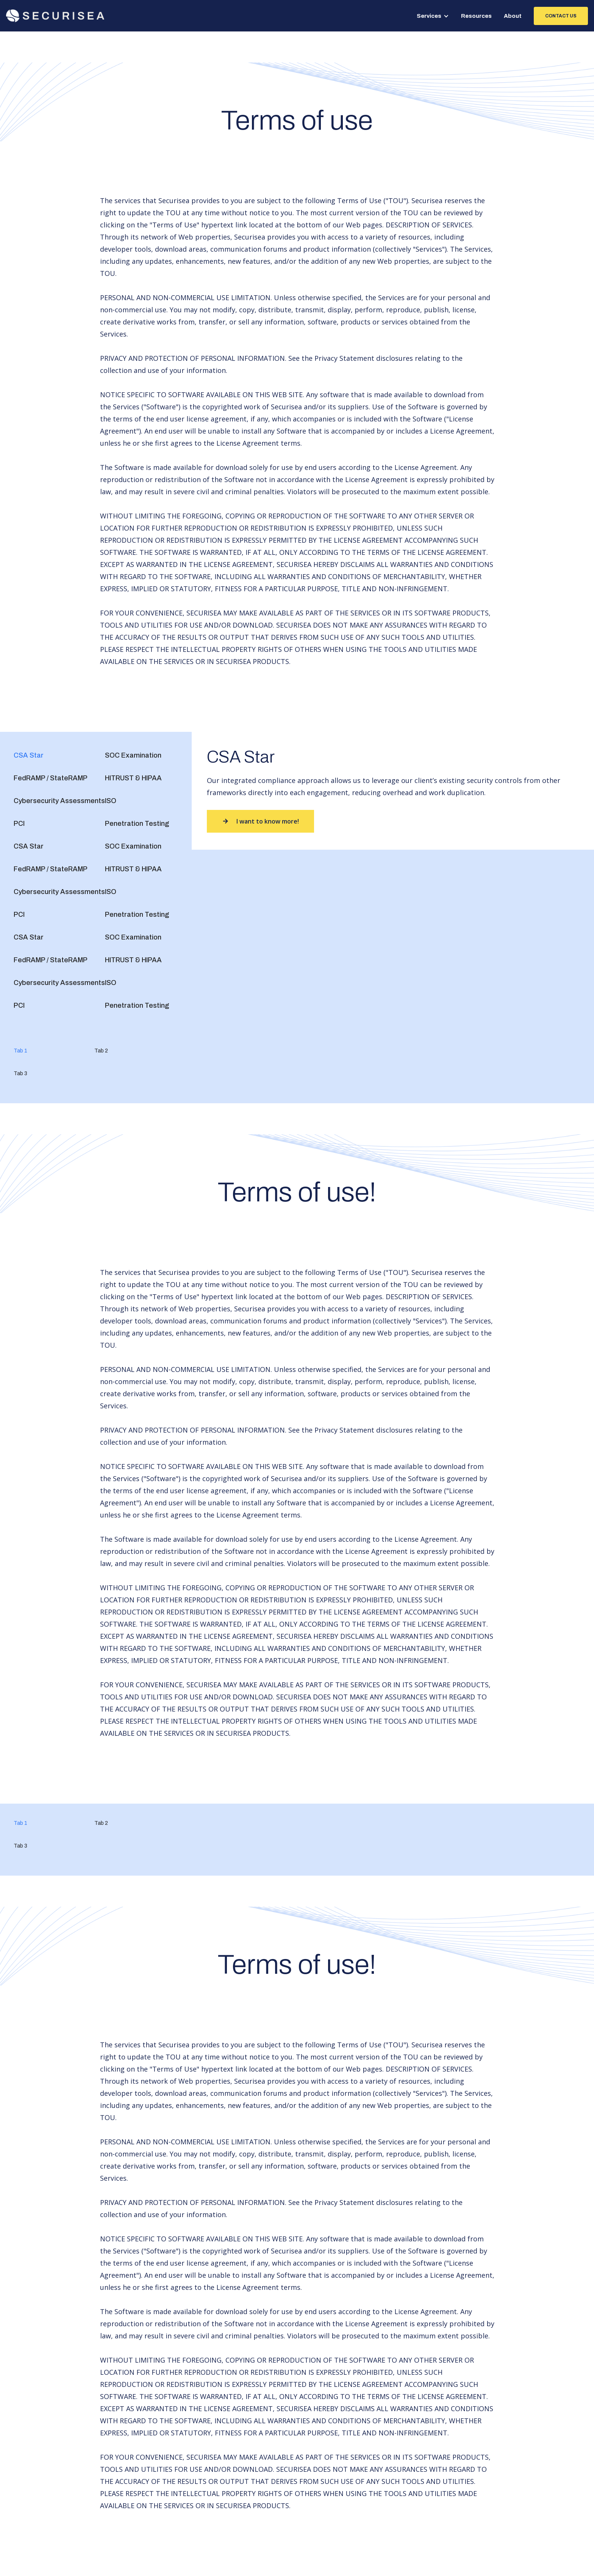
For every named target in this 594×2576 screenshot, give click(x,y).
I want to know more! (260, 821)
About (513, 16)
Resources (476, 16)
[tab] (29, 755)
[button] (433, 16)
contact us (561, 16)
